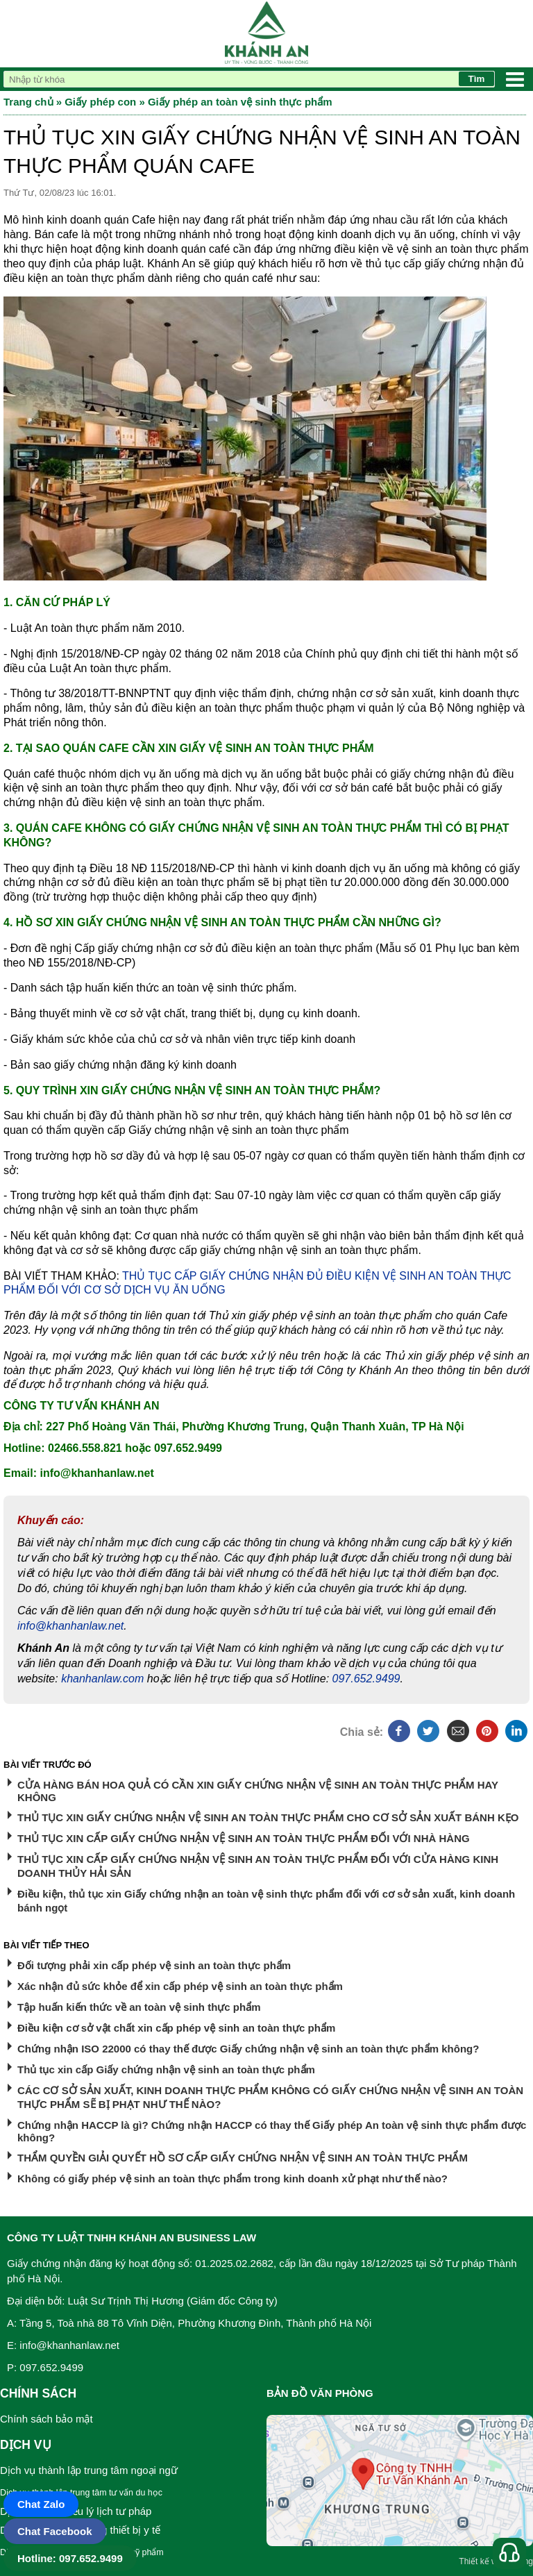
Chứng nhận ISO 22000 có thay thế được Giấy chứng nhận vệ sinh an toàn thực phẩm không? (248, 2049)
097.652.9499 (366, 1678)
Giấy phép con (100, 102)
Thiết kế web (483, 2561)
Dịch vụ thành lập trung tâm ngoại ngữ (89, 2470)
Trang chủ (28, 102)
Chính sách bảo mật (46, 2419)
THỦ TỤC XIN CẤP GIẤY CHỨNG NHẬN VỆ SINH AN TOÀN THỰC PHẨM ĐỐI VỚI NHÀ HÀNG (243, 1838)
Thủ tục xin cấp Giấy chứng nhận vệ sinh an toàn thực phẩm (166, 2069)
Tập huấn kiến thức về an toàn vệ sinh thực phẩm (139, 2007)
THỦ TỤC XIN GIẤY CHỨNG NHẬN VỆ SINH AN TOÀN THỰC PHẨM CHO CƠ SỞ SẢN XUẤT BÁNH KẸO (267, 1817)
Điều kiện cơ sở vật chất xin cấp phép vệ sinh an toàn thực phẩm (176, 2028)
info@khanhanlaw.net (70, 1626)
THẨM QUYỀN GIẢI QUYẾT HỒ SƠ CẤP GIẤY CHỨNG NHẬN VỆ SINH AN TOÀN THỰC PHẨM (242, 2158)
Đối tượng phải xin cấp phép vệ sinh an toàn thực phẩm (154, 1965)
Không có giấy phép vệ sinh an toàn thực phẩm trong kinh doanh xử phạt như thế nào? (232, 2178)
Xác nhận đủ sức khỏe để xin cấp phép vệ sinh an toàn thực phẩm (180, 1986)
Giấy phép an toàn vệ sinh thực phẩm (240, 102)
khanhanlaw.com (102, 1678)
